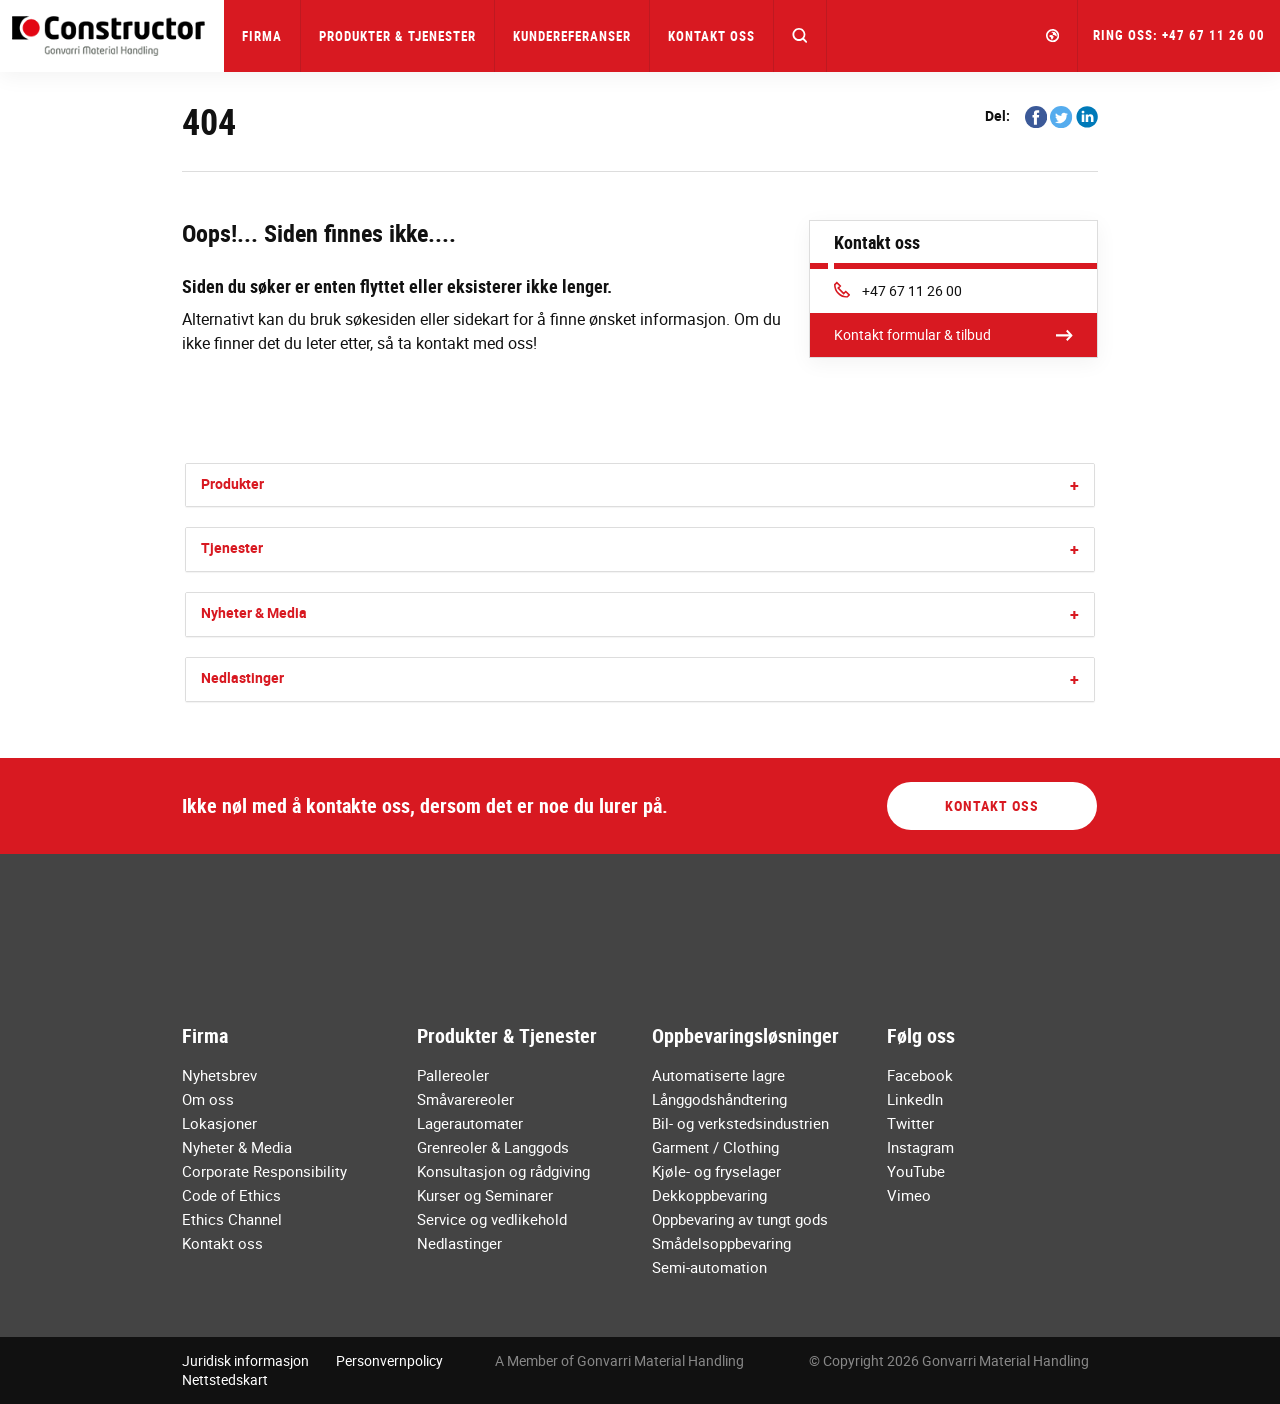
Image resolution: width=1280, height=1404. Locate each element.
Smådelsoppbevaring (721, 1243)
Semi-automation (709, 1267)
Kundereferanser (572, 36)
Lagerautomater (470, 1123)
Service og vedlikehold (492, 1219)
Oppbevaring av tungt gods (740, 1219)
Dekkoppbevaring (709, 1195)
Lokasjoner (219, 1123)
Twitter (910, 1123)
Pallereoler (453, 1075)
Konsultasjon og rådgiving (503, 1171)
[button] (800, 36)
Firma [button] (262, 36)
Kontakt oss (711, 36)
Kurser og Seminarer (485, 1195)
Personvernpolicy (389, 1360)
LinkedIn (915, 1099)
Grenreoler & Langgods (493, 1147)
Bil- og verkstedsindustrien (740, 1123)
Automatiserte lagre (718, 1075)
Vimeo (909, 1195)
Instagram (920, 1147)
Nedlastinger (242, 677)
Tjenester (232, 547)
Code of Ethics (231, 1195)
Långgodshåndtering (719, 1099)
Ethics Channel (232, 1219)
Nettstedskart (225, 1379)
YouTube (916, 1171)
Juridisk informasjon (245, 1360)
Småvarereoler (465, 1099)
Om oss (208, 1099)
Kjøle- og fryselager (716, 1171)
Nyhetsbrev (219, 1075)
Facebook (920, 1075)
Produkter (232, 483)
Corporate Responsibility (264, 1171)
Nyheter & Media (254, 612)
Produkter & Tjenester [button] (397, 36)
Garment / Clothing (715, 1147)
